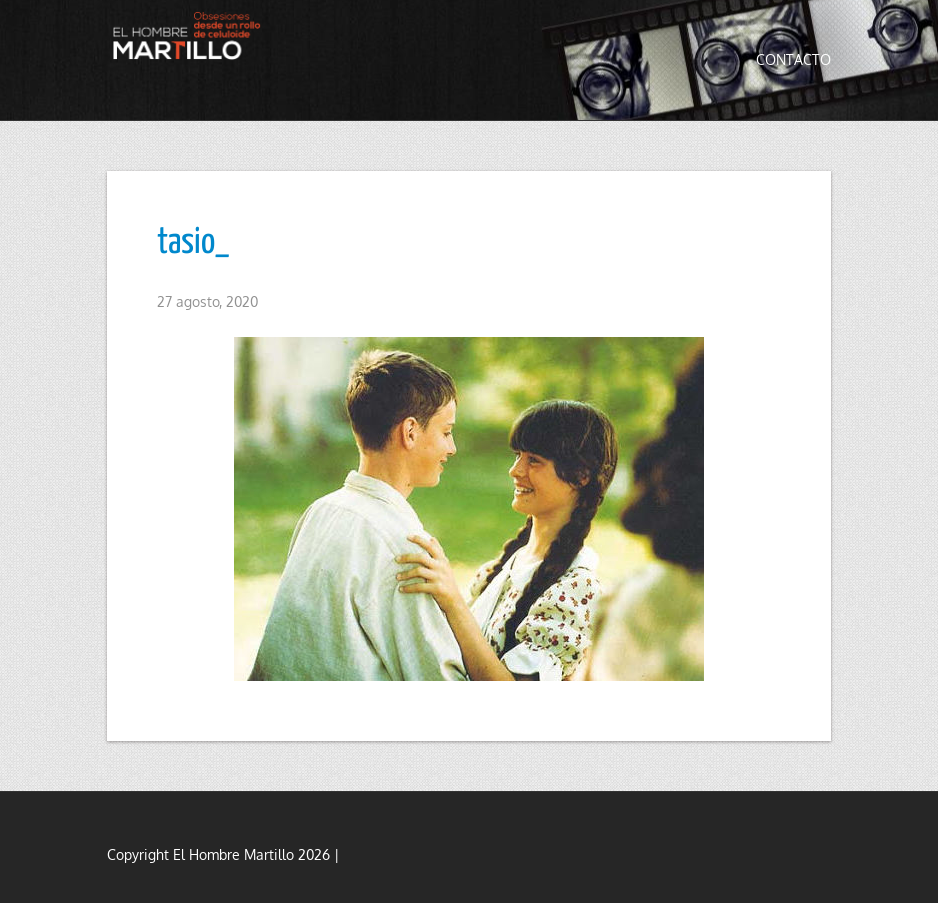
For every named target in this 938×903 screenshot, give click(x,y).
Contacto (793, 59)
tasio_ (193, 243)
